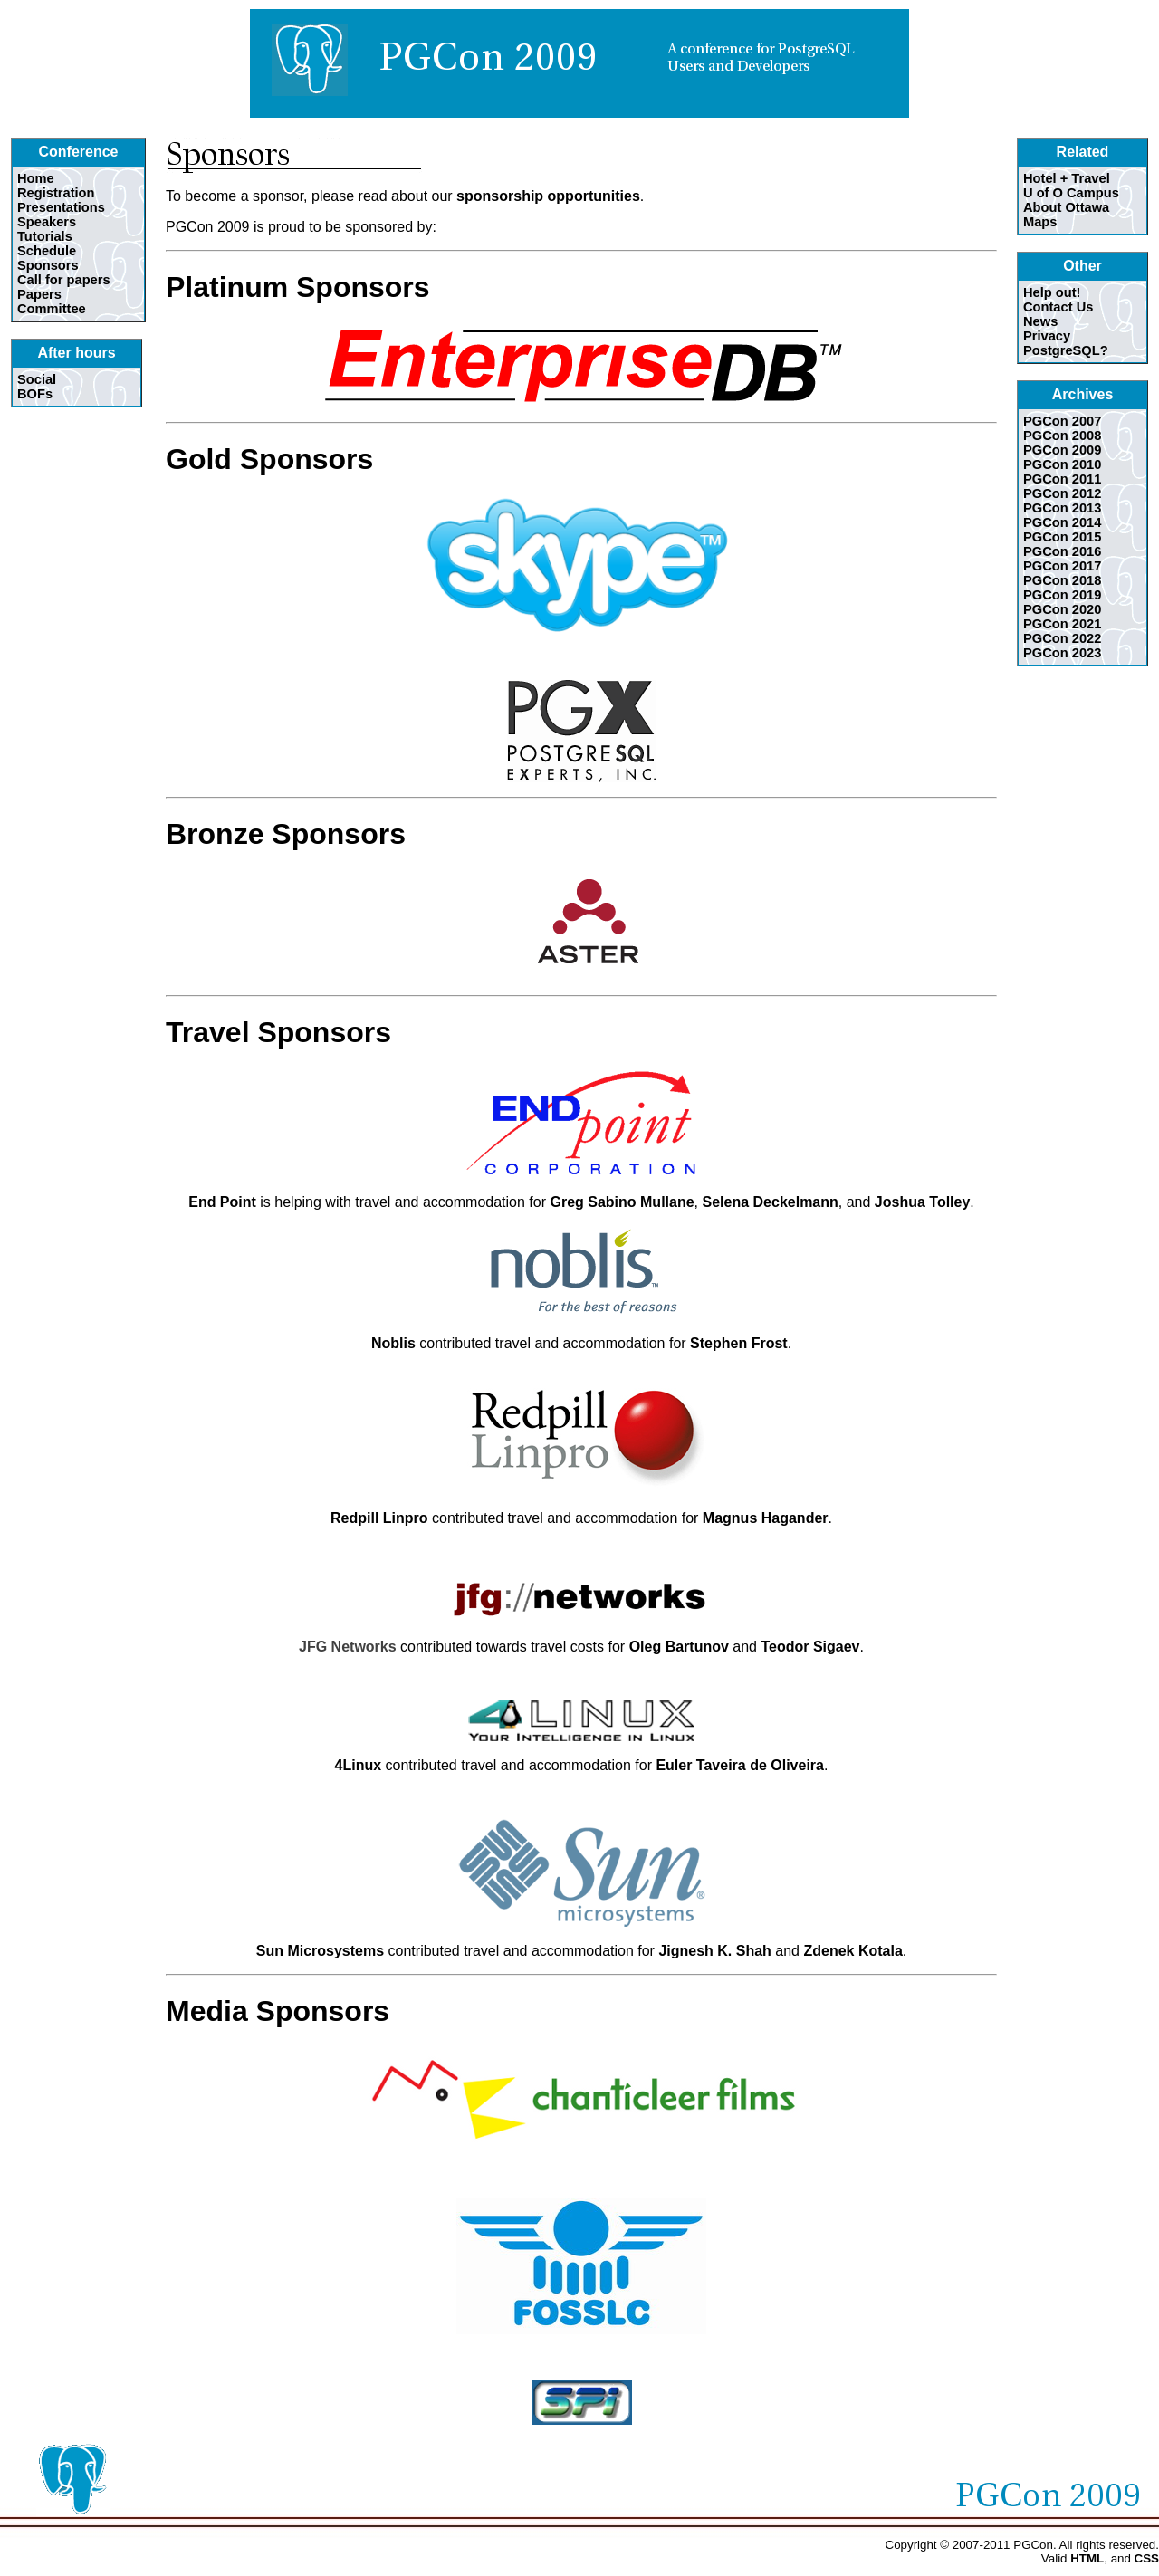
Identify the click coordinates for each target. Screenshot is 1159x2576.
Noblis (393, 1343)
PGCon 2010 (1062, 464)
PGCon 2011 (1062, 479)
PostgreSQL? (1065, 350)
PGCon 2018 (1062, 580)
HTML (1087, 2558)
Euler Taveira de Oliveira (740, 1765)
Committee (51, 309)
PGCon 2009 (1062, 450)
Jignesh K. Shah (714, 1950)
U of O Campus (1071, 193)
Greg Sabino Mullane (622, 1202)
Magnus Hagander (766, 1518)
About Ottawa (1066, 207)
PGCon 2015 (1062, 537)
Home (35, 178)
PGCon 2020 (1062, 609)
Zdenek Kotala (852, 1950)
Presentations (61, 207)
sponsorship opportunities (548, 196)
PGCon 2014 (1062, 522)
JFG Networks (348, 1646)
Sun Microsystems (320, 1950)
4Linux (358, 1765)
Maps (1040, 222)
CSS (1147, 2558)
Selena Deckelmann (770, 1202)
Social (36, 379)
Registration (56, 193)
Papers (39, 294)
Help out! (1052, 292)
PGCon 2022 (1062, 638)
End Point (222, 1202)
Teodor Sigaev (810, 1646)
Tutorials (44, 236)
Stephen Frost (739, 1343)
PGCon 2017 (1062, 566)
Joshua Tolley (923, 1202)
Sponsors (48, 265)
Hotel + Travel (1066, 178)
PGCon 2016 (1062, 551)
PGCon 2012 (1062, 493)
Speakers (46, 222)
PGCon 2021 (1062, 624)
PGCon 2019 (1062, 595)
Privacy (1046, 336)
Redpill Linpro (379, 1518)
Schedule (46, 251)
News (1040, 321)
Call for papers (63, 280)
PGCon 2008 (1062, 435)
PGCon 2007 (1062, 421)
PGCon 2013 (1062, 508)
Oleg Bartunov (679, 1646)
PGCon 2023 (1062, 653)
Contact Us (1058, 307)
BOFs (35, 394)
